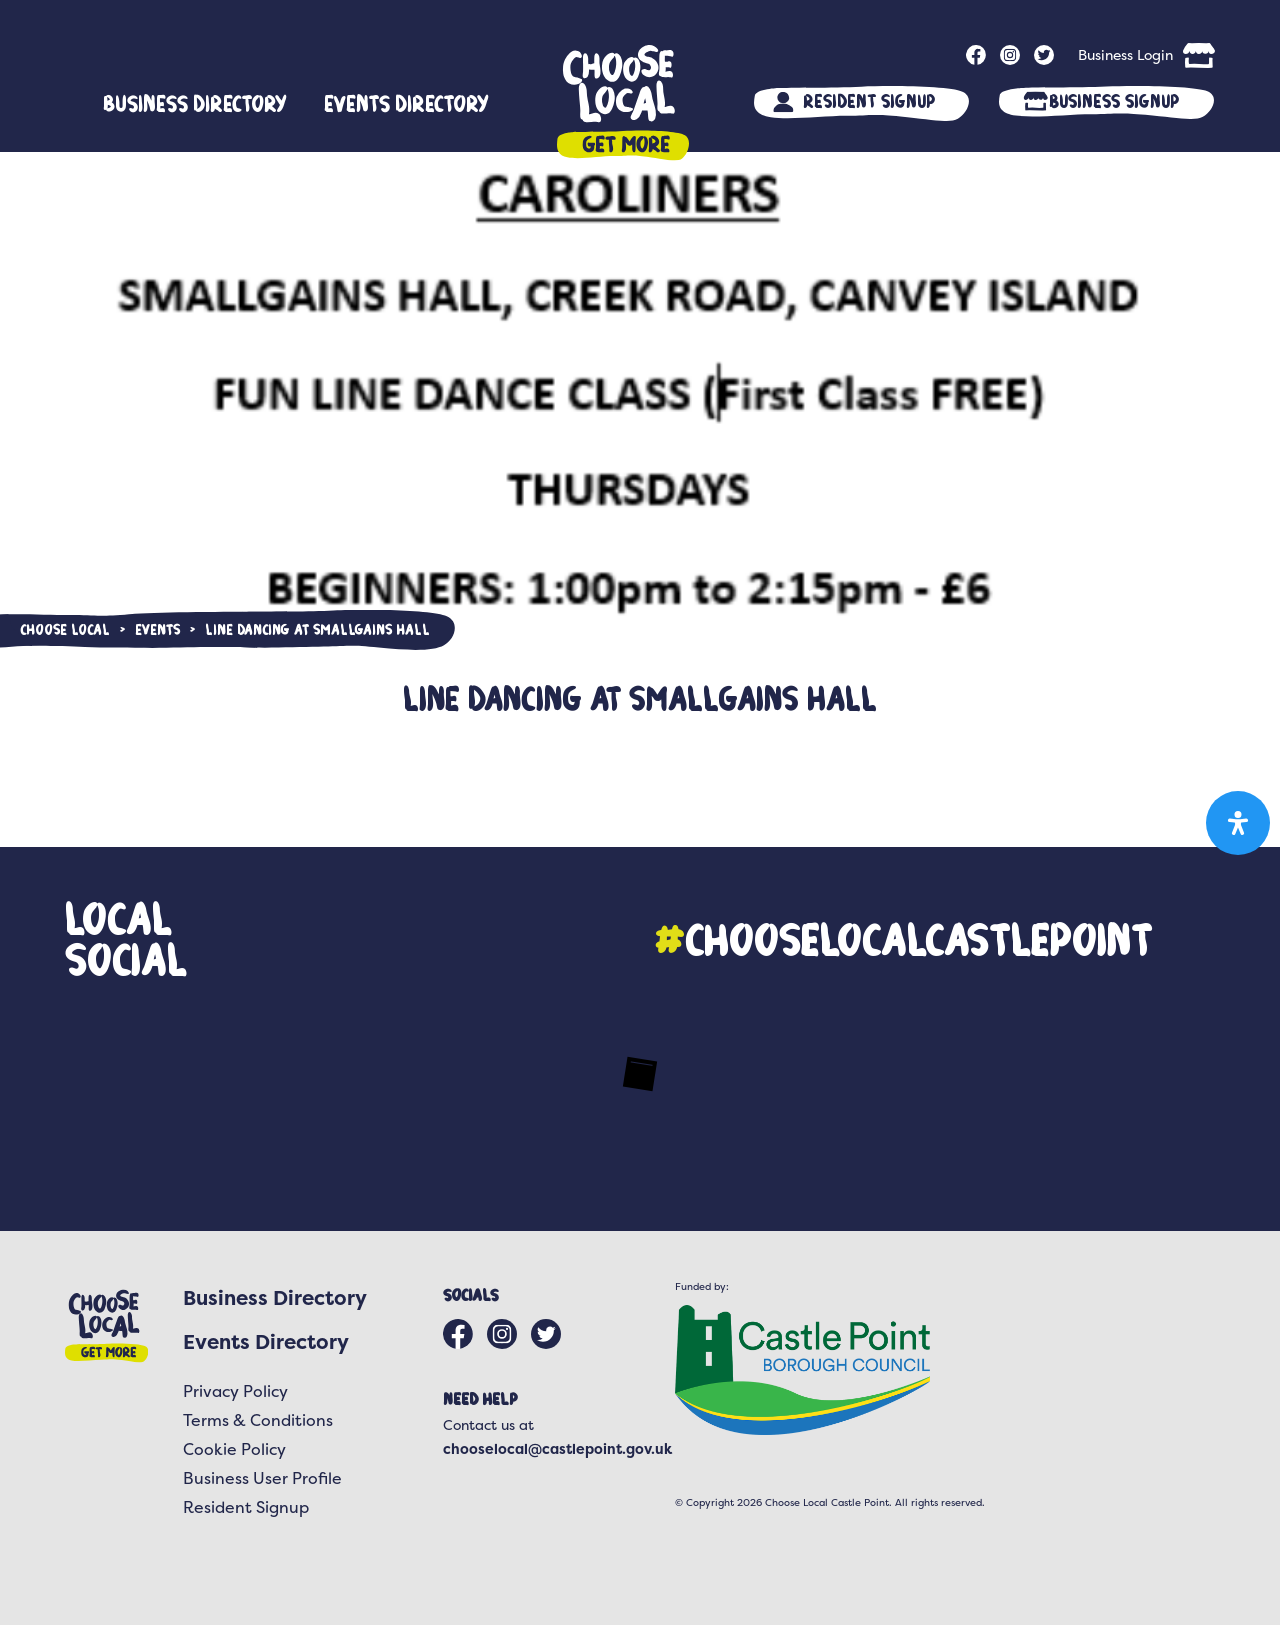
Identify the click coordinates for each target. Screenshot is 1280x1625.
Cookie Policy (234, 1449)
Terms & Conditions (258, 1420)
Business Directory (195, 103)
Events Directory (406, 103)
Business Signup (1114, 100)
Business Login (1125, 54)
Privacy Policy (235, 1391)
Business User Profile (262, 1478)
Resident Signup (869, 100)
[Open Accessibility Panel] (1238, 823)
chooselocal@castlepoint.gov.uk (557, 1448)
